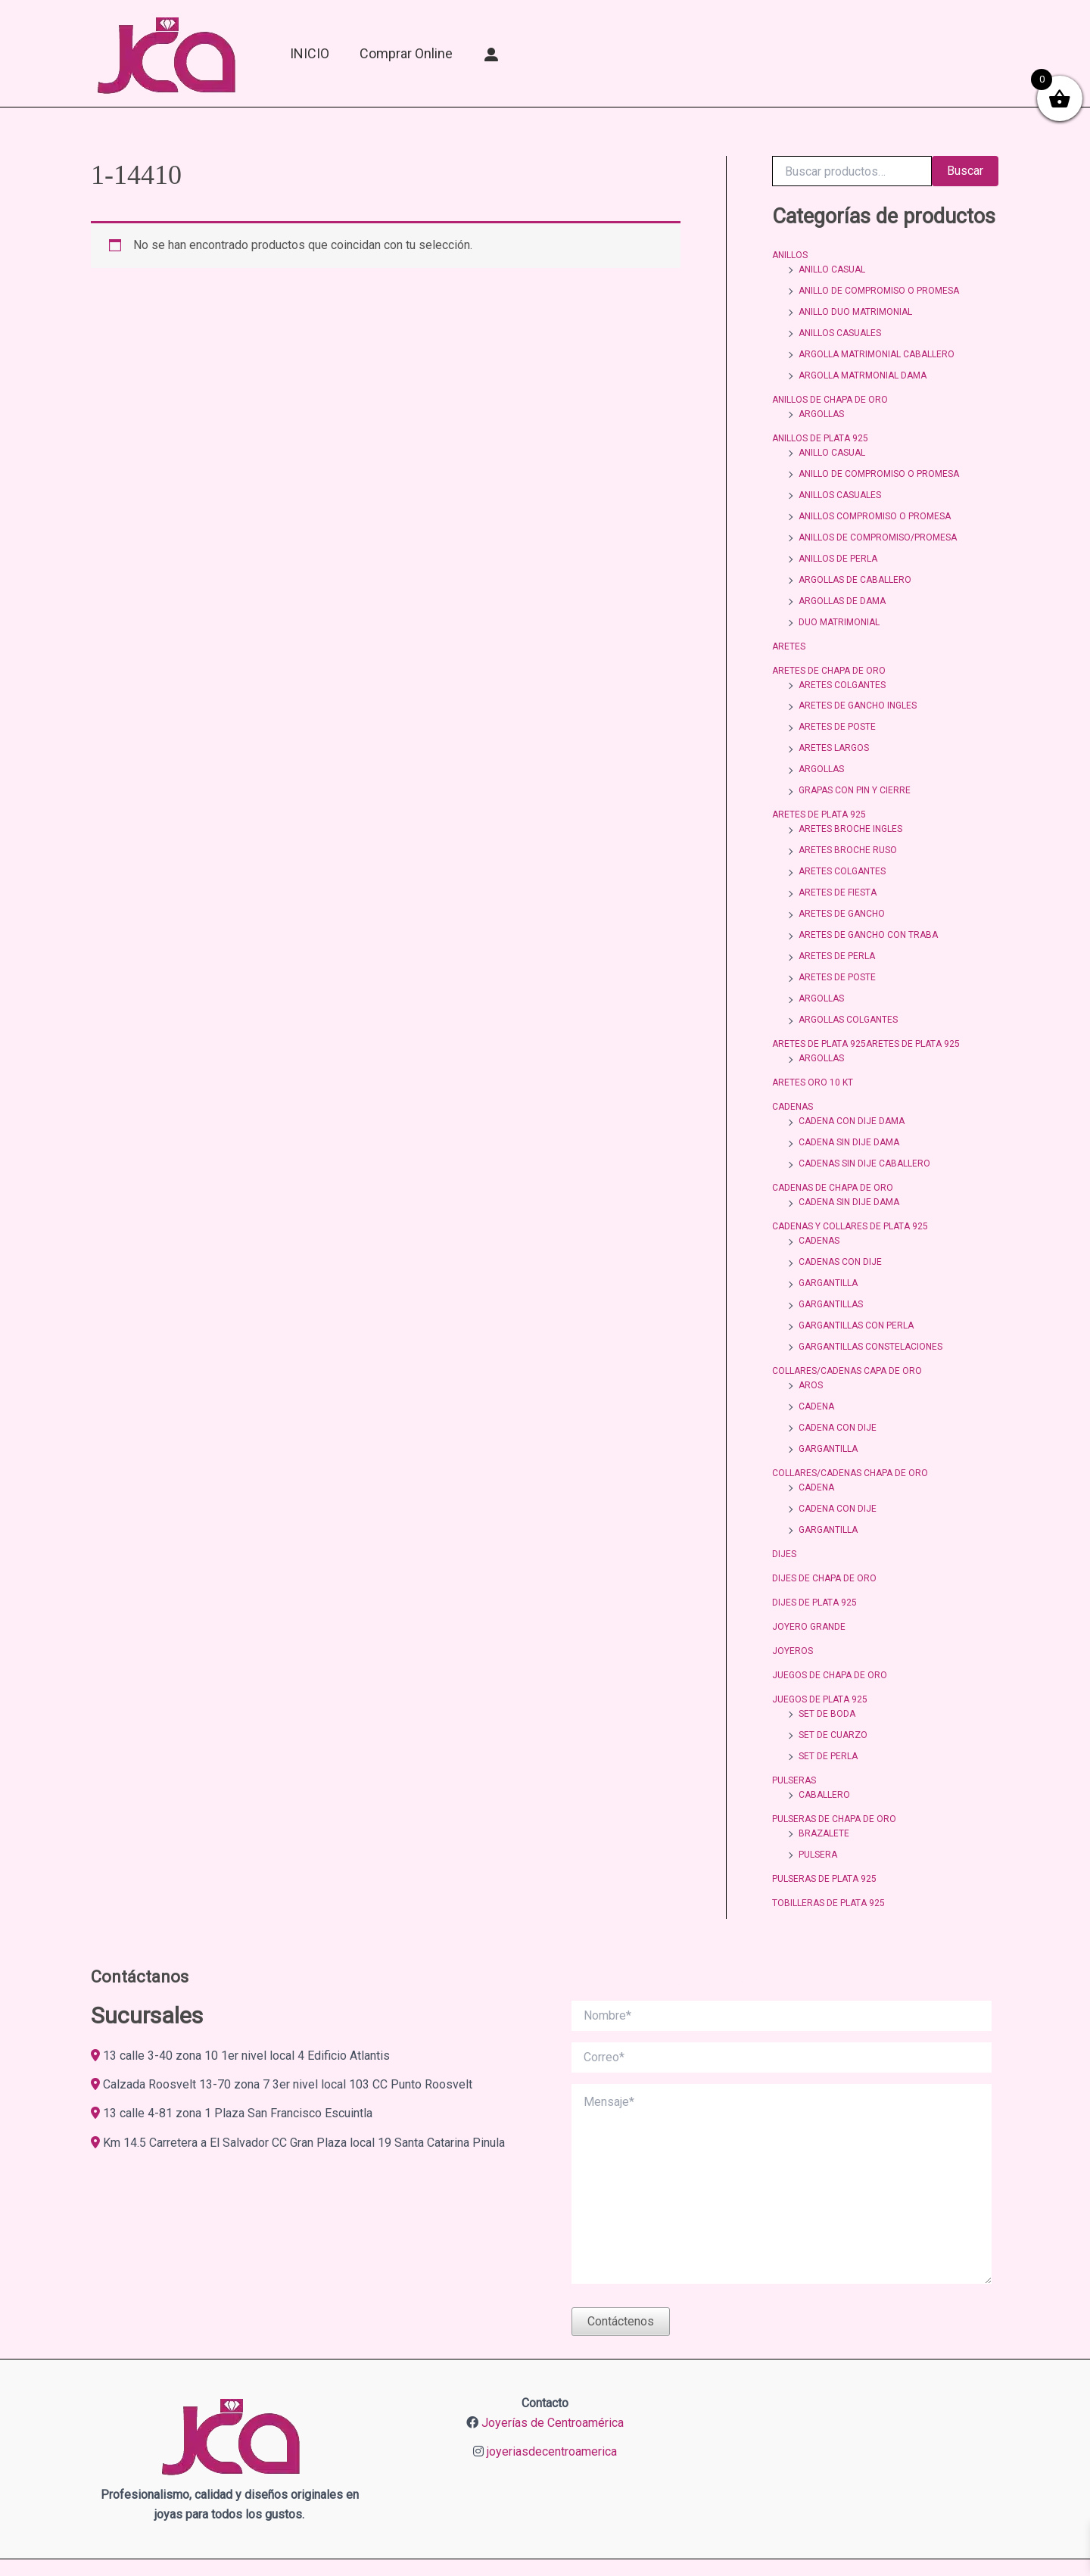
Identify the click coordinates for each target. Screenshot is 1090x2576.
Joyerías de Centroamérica (552, 2363)
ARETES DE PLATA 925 (819, 795)
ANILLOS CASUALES (840, 330)
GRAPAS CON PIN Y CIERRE (855, 771)
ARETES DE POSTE (837, 710)
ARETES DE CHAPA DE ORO (829, 655)
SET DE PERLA (828, 1702)
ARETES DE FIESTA (838, 869)
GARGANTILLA (828, 1246)
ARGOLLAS (821, 408)
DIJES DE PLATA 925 (814, 1554)
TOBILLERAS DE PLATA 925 (828, 1844)
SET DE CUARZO (833, 1682)
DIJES (784, 1507)
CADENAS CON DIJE (840, 1225)
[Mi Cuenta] (491, 54)
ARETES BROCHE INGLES (850, 808)
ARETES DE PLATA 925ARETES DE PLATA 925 (866, 1016)
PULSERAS (794, 1726)
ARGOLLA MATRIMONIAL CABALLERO (877, 350)
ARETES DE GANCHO (842, 890)
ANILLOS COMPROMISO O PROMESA (875, 506)
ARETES (788, 632)
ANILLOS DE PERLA (838, 547)
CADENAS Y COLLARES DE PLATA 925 (850, 1191)
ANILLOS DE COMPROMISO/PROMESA (878, 527)
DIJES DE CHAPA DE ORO (824, 1530)
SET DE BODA (827, 1661)
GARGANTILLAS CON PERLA (856, 1287)
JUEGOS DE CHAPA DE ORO (829, 1624)
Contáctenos (620, 2261)
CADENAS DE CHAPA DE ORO (832, 1154)
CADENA (816, 1365)
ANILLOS (790, 255)
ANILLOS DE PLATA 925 (820, 431)
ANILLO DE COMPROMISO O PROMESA (879, 289)
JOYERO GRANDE (809, 1577)
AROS (811, 1344)
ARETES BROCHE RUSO (848, 829)
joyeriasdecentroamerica (552, 2392)
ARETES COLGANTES (842, 669)
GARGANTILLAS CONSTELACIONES (870, 1307)
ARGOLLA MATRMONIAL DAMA (862, 371)
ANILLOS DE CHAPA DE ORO (830, 394)
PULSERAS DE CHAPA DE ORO (834, 1763)
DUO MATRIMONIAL (839, 608)
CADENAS (792, 1076)
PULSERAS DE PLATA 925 (824, 1820)
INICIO (309, 53)
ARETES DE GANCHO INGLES (858, 689)
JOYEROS (792, 1601)
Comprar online (406, 53)
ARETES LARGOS (834, 730)
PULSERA (818, 1797)
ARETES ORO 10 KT (812, 1053)
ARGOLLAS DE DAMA (842, 588)
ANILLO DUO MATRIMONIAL (855, 309)
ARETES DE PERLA (837, 931)
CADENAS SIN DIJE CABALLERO (864, 1131)
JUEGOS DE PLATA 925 (819, 1648)
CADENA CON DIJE (838, 1385)
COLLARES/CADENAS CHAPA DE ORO (850, 1429)
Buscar (965, 171)
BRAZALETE (824, 1776)
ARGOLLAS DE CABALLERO (855, 567)
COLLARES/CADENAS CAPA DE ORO (847, 1330)
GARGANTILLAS (831, 1266)
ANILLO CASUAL (832, 268)
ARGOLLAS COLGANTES (848, 992)
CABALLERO (824, 1739)
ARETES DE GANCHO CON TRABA (868, 910)
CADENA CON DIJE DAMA (852, 1090)
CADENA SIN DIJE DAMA (849, 1110)
